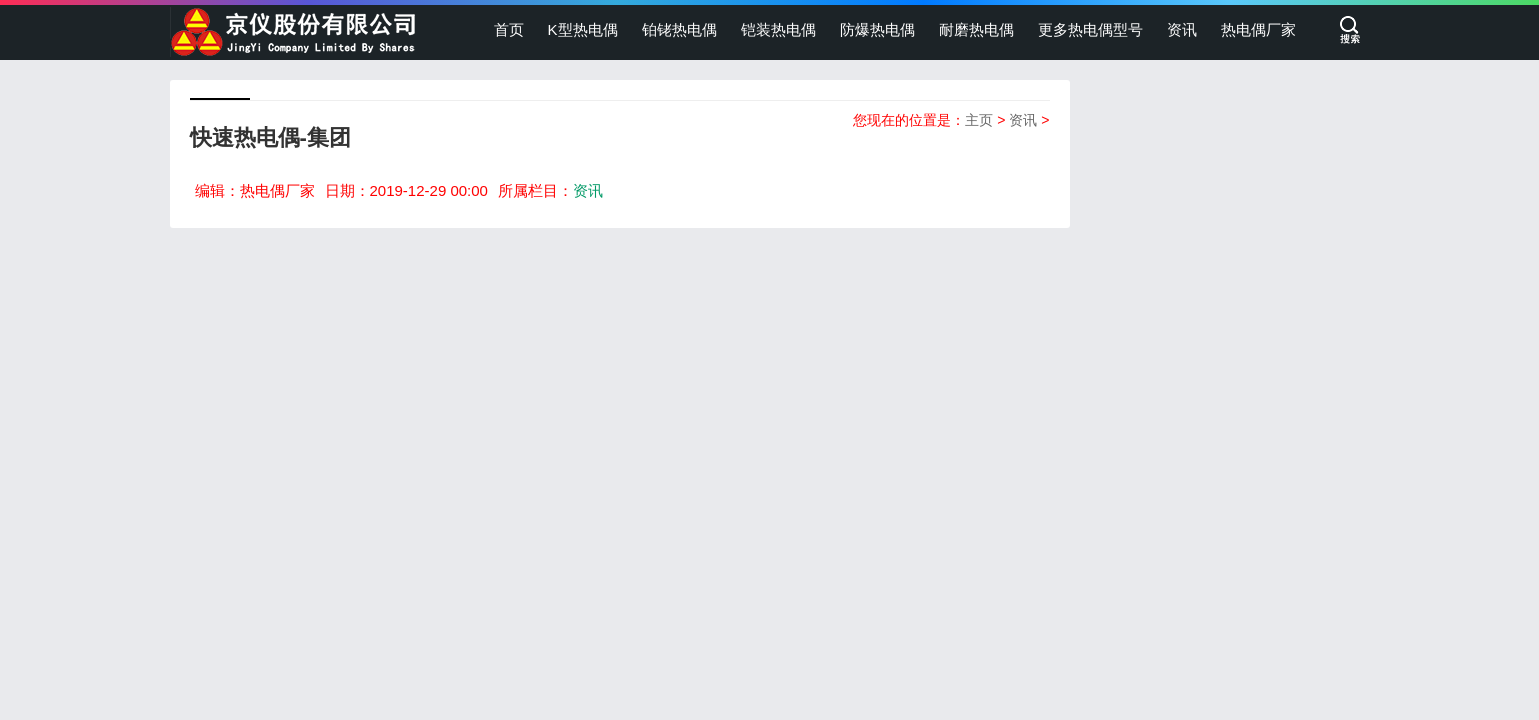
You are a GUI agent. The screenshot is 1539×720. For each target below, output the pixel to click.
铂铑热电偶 (679, 29)
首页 (509, 29)
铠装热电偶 (778, 29)
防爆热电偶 (877, 29)
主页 (979, 120)
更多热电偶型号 (1090, 29)
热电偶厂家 (1258, 29)
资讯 (1182, 29)
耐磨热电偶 (976, 29)
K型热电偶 (583, 29)
